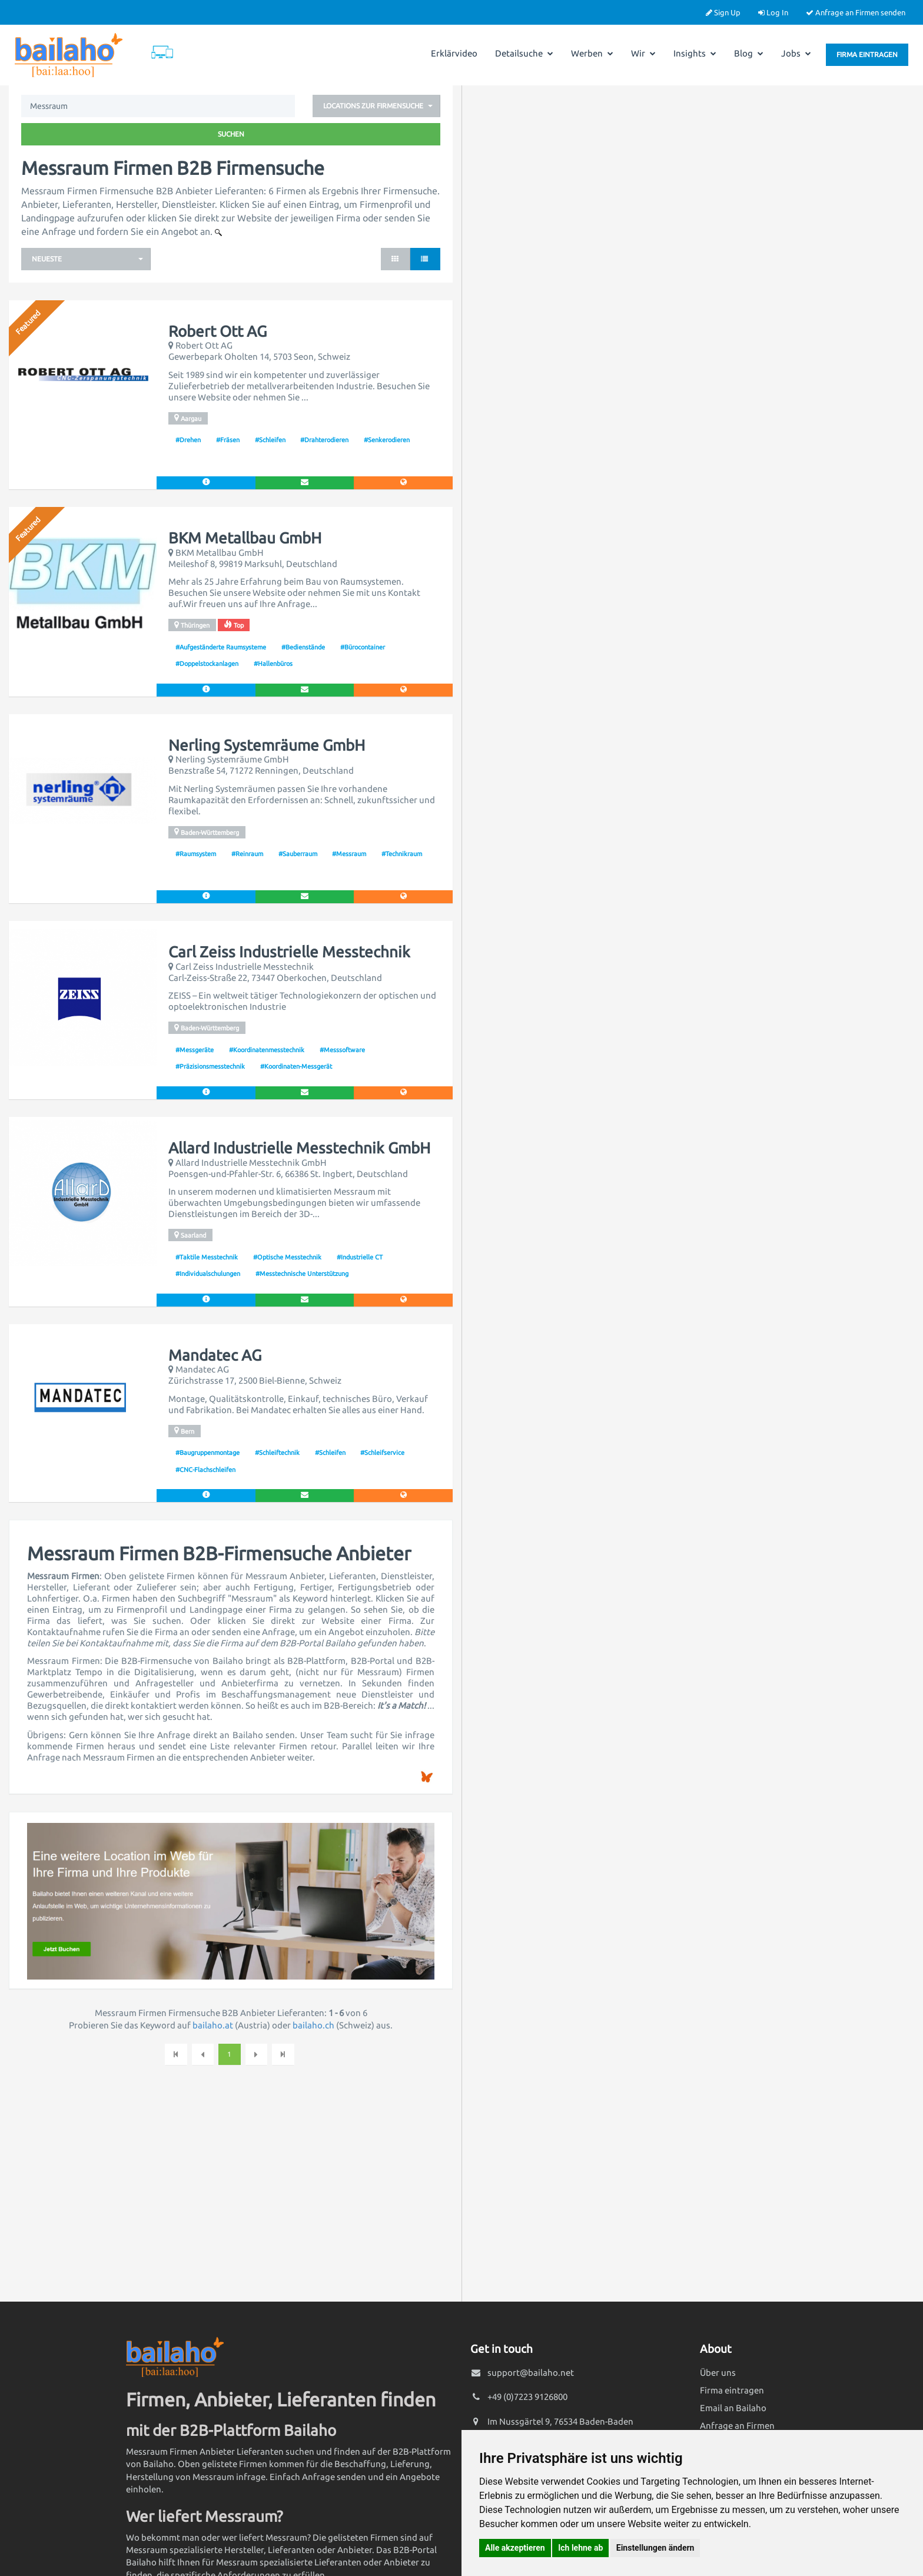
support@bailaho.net (530, 2373)
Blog (748, 53)
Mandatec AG (214, 1355)
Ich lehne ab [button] (580, 2547)
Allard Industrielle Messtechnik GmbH (299, 1148)
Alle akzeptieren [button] (515, 2547)
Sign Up (723, 12)
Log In (773, 12)
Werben (592, 53)
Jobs (796, 53)
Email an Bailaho (733, 2408)
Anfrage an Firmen (737, 2426)
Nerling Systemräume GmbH (266, 745)
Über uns (718, 2373)
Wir (643, 53)
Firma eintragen (867, 54)
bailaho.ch (313, 2025)
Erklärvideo (454, 53)
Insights (694, 53)
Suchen (231, 134)
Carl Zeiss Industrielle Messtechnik (289, 952)
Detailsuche (524, 53)
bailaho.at (212, 2025)
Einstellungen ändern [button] (655, 2547)
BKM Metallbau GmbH (244, 538)
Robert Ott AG (217, 331)
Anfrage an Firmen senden (855, 12)
